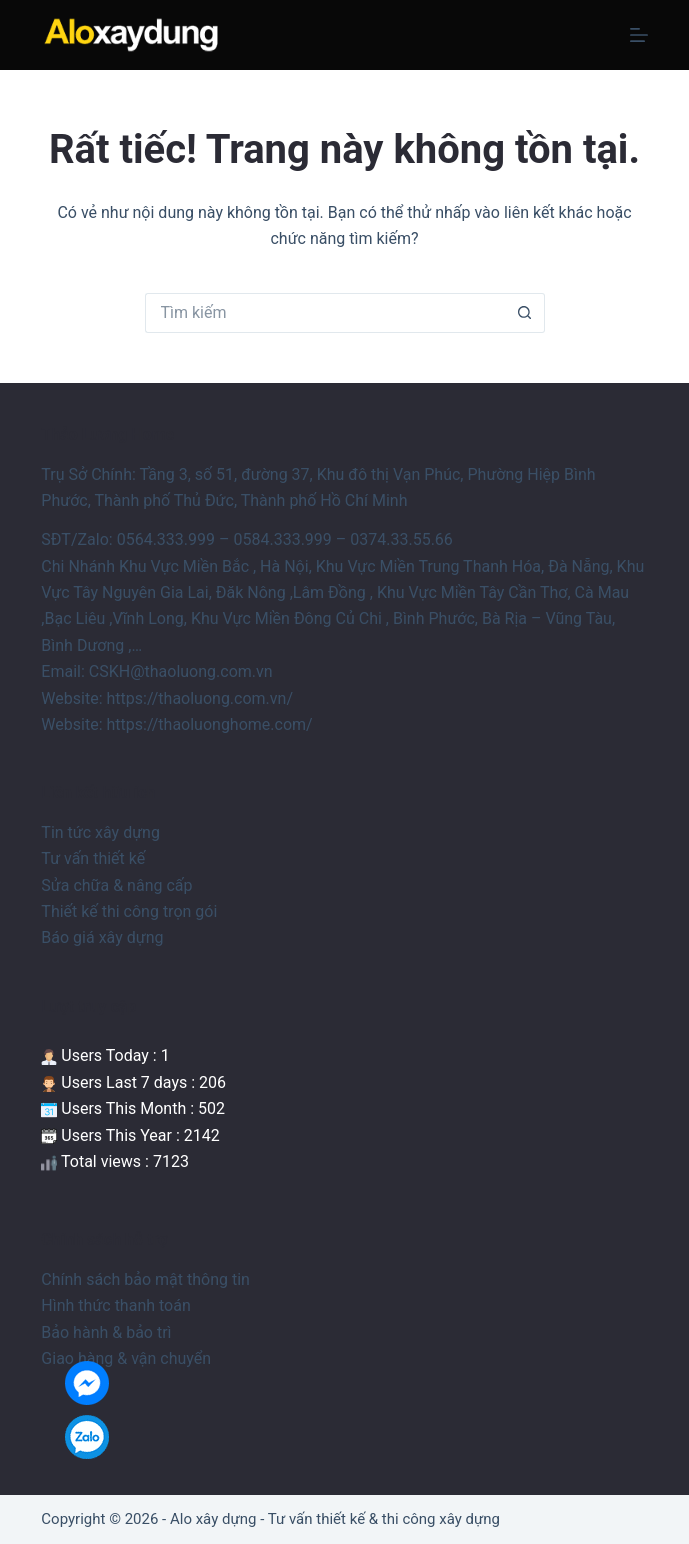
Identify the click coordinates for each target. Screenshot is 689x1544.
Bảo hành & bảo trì (106, 1332)
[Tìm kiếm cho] (325, 313)
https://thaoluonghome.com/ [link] (209, 724)
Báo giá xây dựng (102, 937)
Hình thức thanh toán (115, 1305)
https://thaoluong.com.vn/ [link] (199, 698)
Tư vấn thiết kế (93, 858)
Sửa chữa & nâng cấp (116, 885)
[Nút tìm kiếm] (525, 313)
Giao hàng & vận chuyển (126, 1358)
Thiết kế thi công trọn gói (129, 911)
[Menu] (639, 35)
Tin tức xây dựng (100, 832)
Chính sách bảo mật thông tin (145, 1279)
